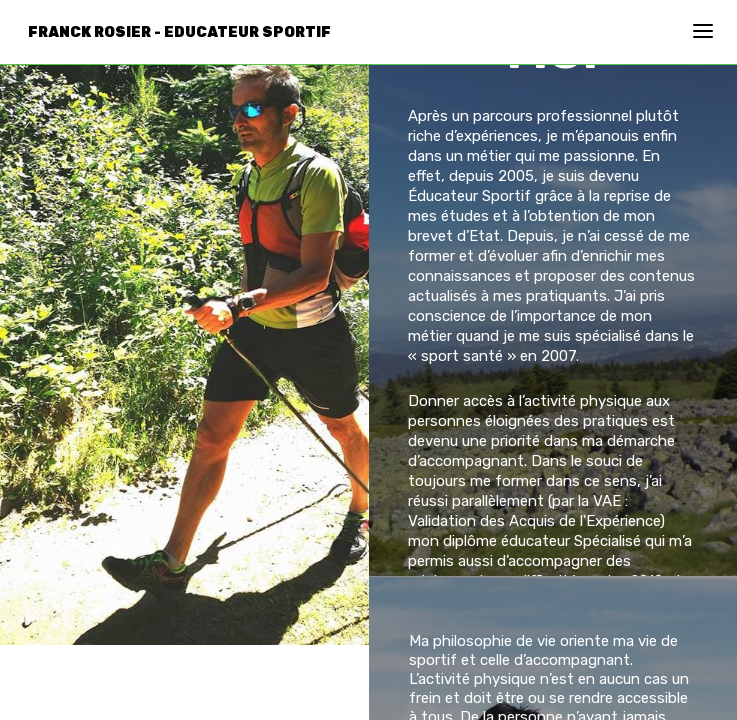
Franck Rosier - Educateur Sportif (179, 32)
